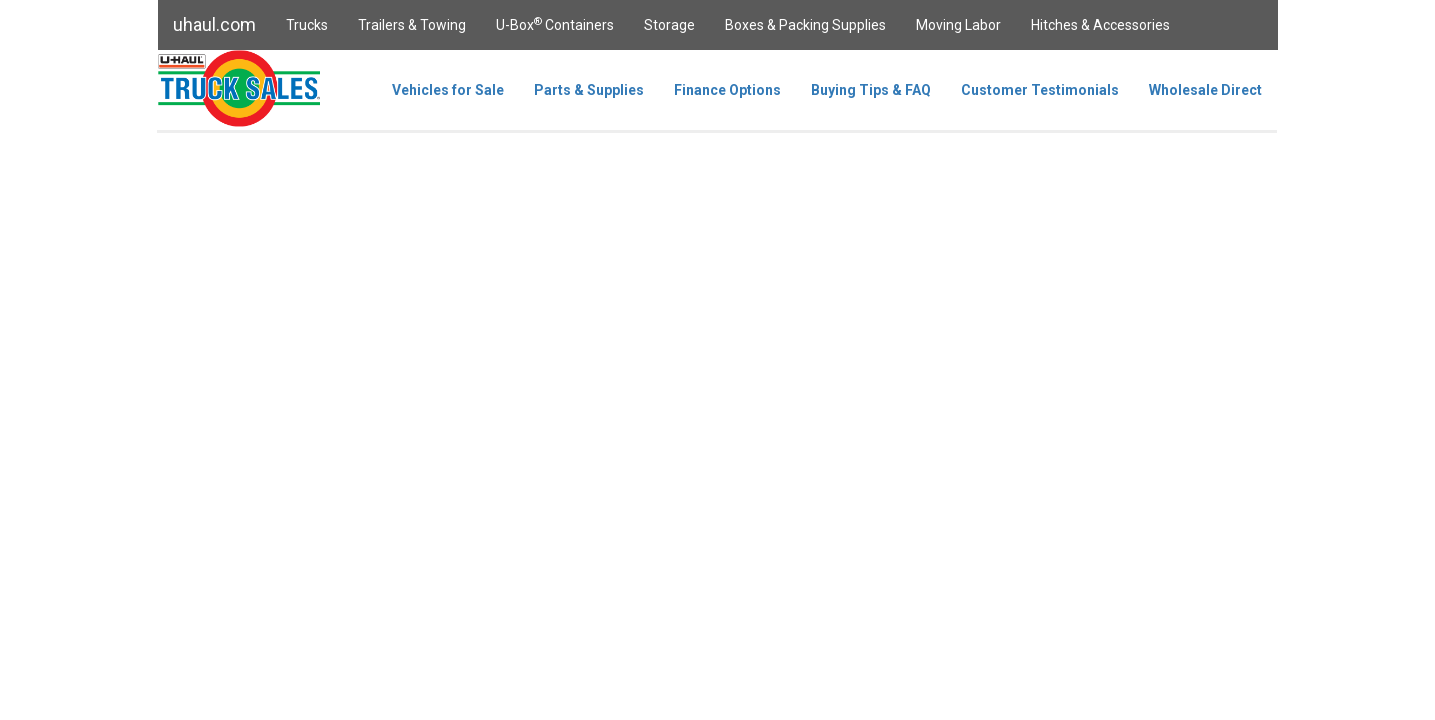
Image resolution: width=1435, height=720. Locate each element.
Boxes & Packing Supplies (805, 25)
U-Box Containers (555, 24)
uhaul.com (214, 24)
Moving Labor (958, 25)
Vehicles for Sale (448, 90)
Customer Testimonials (1040, 90)
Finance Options (727, 90)
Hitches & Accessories (1100, 25)
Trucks (307, 25)
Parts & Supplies (589, 90)
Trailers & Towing (412, 25)
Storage (669, 25)
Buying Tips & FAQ (871, 90)
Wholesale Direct (1205, 90)
